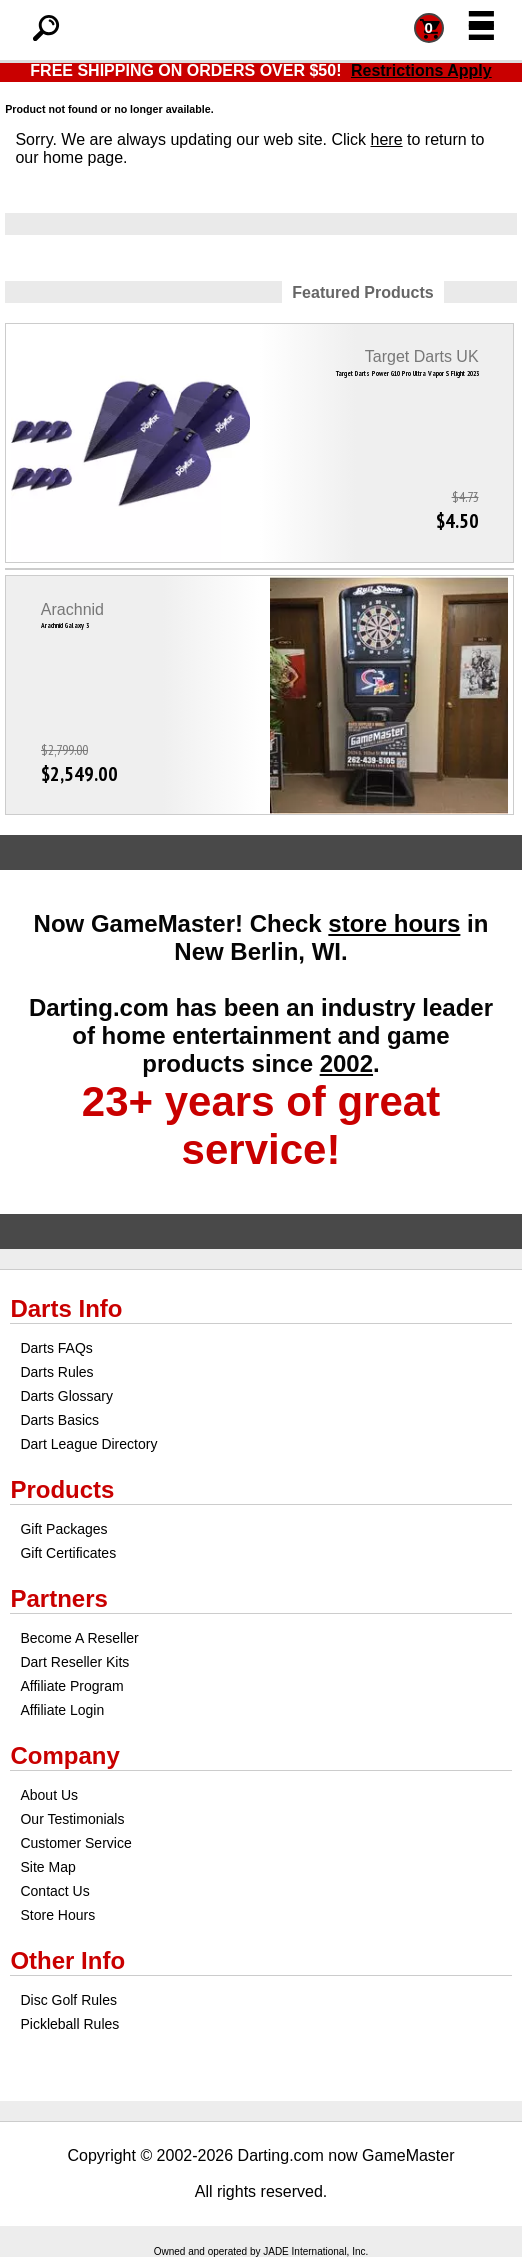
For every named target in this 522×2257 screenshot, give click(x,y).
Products (62, 1489)
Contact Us (54, 1891)
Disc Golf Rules (68, 2000)
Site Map (47, 1867)
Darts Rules (56, 1372)
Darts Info (66, 1308)
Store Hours (57, 1915)
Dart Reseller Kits (74, 1662)
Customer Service (75, 1843)
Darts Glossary (66, 1396)
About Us (49, 1795)
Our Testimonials (72, 1819)
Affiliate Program (71, 1686)
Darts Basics (59, 1420)
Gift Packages (63, 1529)
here (387, 139)
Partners (58, 1598)
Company (64, 1755)
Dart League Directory (88, 1444)
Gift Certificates (68, 1553)
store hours (394, 923)
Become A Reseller (79, 1638)
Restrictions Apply (421, 70)
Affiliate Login (62, 1710)
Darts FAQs (56, 1348)
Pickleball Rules (69, 2024)
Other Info (67, 1960)
